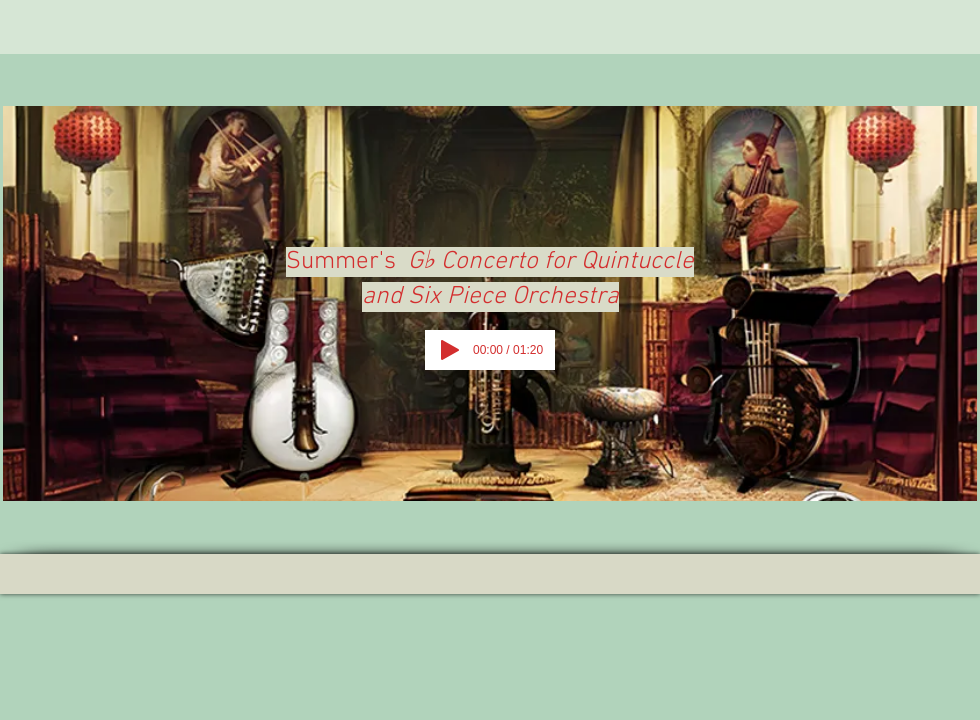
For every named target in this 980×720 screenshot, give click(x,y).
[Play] (450, 350)
